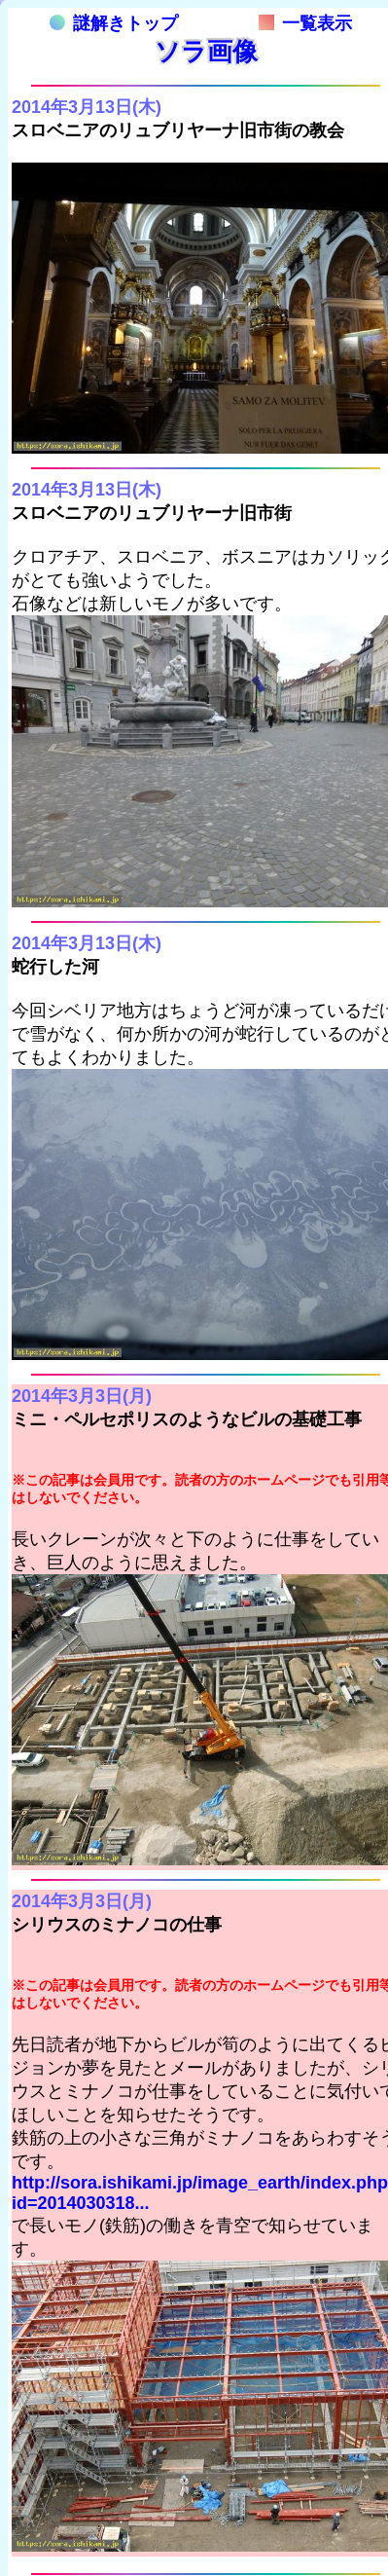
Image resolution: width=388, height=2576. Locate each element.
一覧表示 (305, 23)
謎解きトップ (114, 23)
